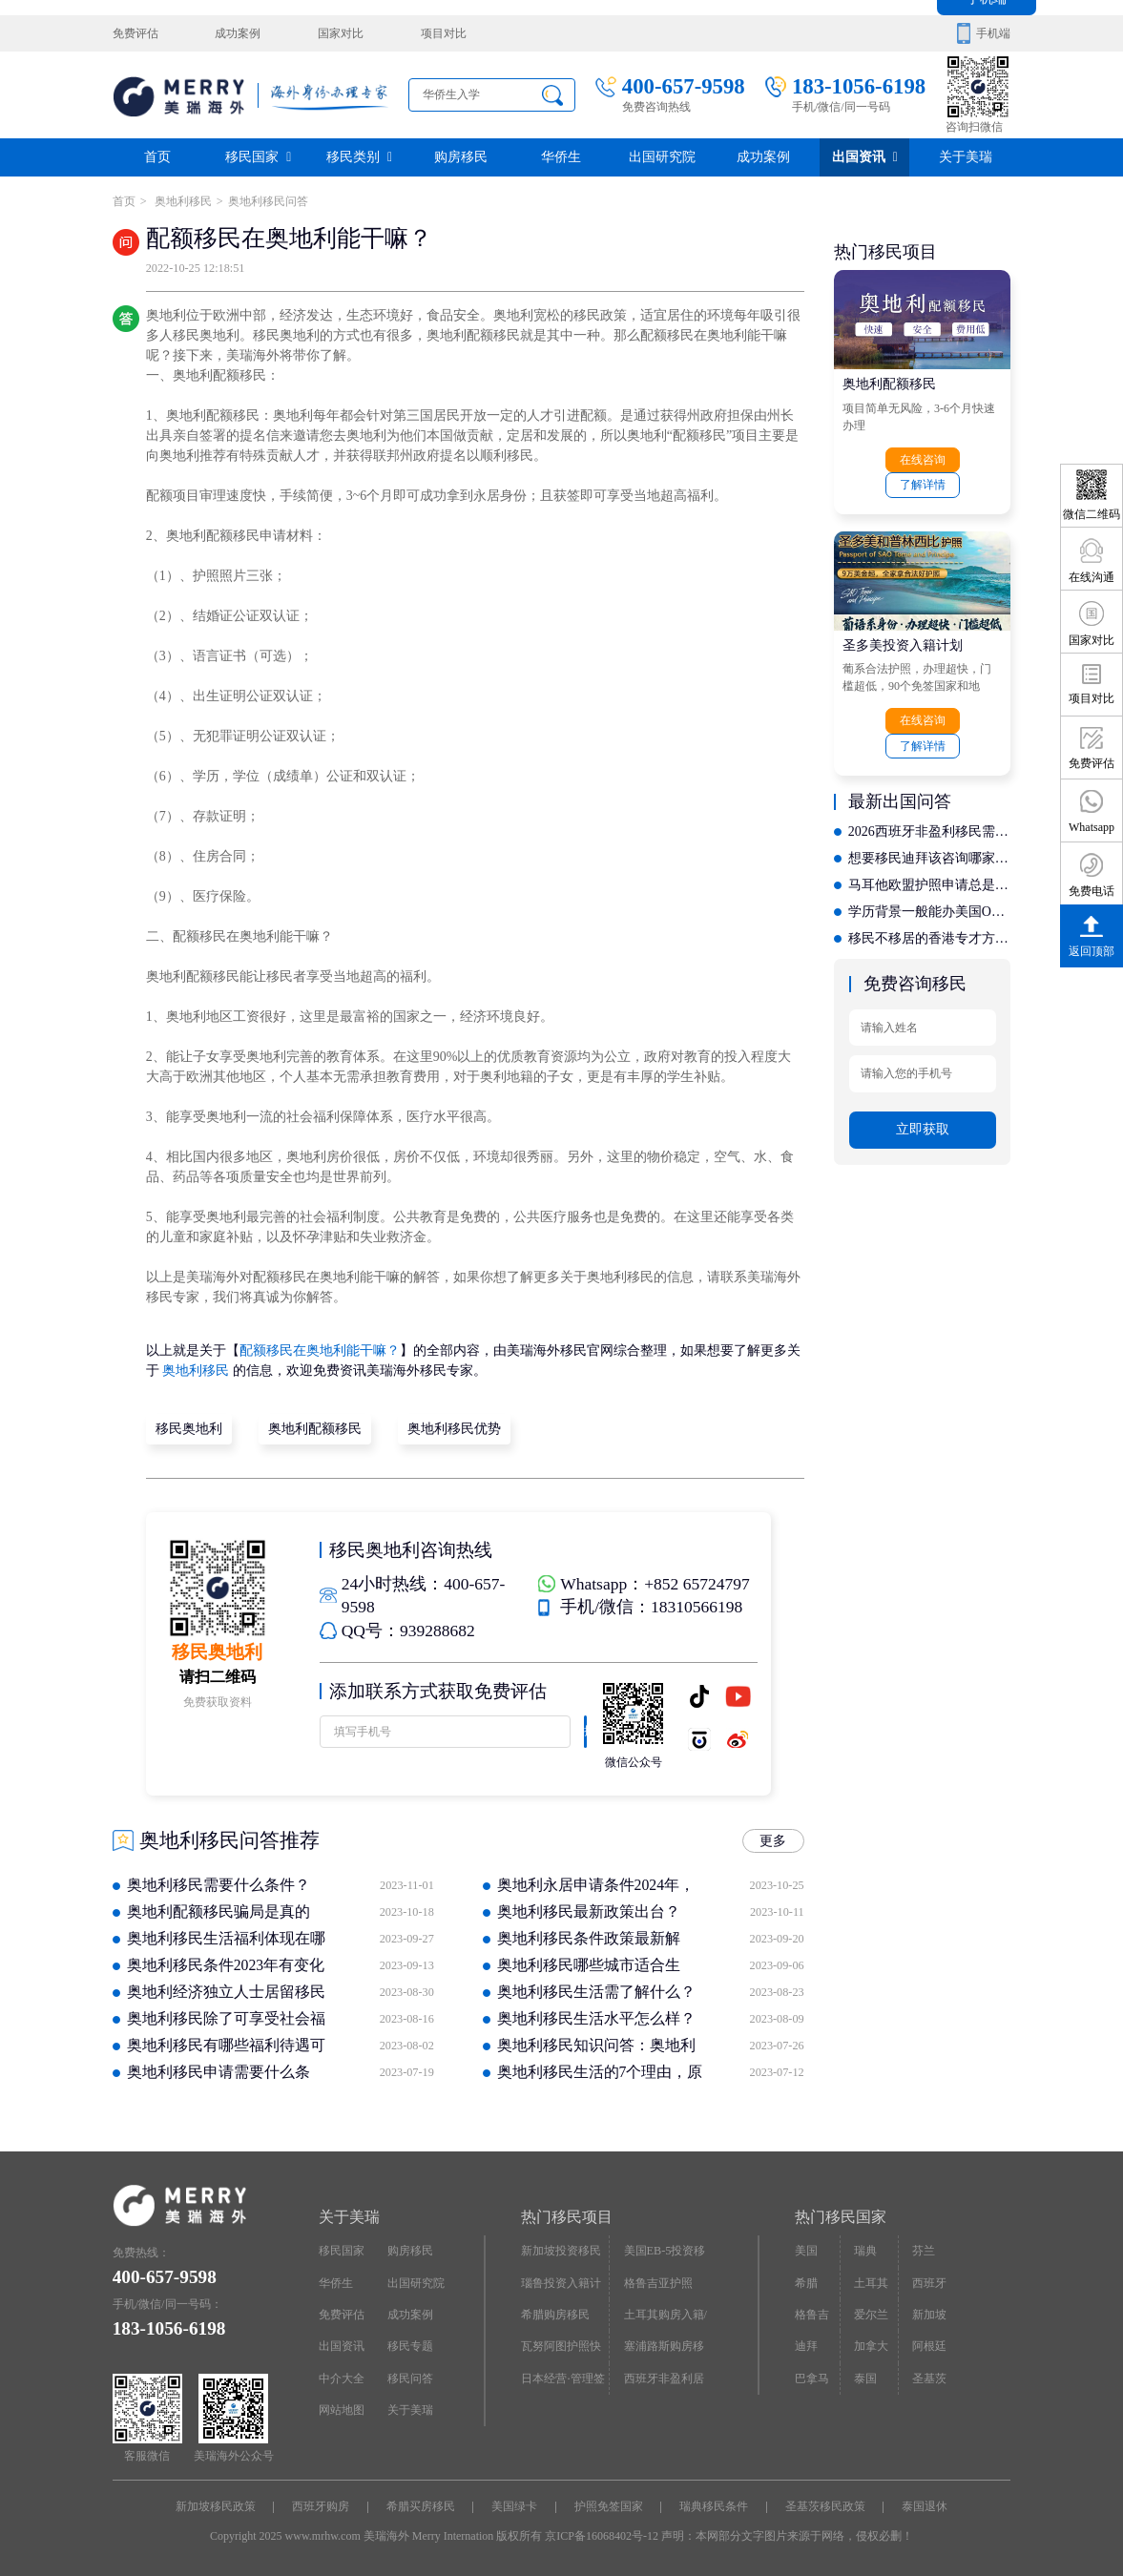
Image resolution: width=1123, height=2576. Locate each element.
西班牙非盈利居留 (664, 2382)
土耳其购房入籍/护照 (665, 2319)
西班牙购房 (320, 2506)
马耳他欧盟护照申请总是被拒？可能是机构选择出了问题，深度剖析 (929, 885)
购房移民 (461, 157)
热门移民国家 (840, 2217)
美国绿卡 (514, 2506)
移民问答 (410, 2377)
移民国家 (258, 157)
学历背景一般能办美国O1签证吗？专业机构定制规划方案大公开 (929, 911)
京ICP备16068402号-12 (601, 2536)
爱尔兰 (871, 2314)
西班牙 (929, 2282)
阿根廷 (929, 2346)
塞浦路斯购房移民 (664, 2350)
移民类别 (359, 157)
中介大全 (341, 2377)
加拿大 (871, 2346)
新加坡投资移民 (561, 2250)
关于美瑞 (965, 157)
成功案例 (237, 33)
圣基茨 (929, 2377)
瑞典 (865, 2250)
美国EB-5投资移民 (665, 2255)
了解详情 (923, 484)
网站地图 (341, 2409)
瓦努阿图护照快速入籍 (561, 2350)
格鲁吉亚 (812, 2319)
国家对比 (341, 33)
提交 (584, 1735)
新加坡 (929, 2314)
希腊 (806, 2282)
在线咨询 (923, 460)
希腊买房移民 (420, 2506)
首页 (157, 157)
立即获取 (922, 1128)
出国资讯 (865, 157)
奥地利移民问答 (268, 201)
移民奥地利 (189, 1429)
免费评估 (135, 33)
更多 (772, 1841)
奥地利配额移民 (315, 1429)
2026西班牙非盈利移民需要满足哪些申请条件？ (929, 831)
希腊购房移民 (555, 2314)
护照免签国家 (608, 2506)
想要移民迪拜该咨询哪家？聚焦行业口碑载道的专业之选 (929, 858)
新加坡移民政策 (216, 2506)
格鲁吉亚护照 (658, 2282)
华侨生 (561, 157)
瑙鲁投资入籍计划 (561, 2286)
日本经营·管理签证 (562, 2382)
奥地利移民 (182, 201)
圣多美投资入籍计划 (902, 644)
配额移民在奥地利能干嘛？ (319, 1350)
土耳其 (871, 2282)
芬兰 (923, 2250)
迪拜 (806, 2346)
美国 (806, 2250)
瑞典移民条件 (713, 2506)
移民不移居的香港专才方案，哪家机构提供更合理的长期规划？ (929, 938)
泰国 (865, 2377)
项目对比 (443, 33)
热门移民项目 (567, 2217)
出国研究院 (662, 157)
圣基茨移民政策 (825, 2506)
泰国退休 (924, 2506)
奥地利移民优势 (454, 1429)
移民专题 (410, 2346)
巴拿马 (812, 2377)
